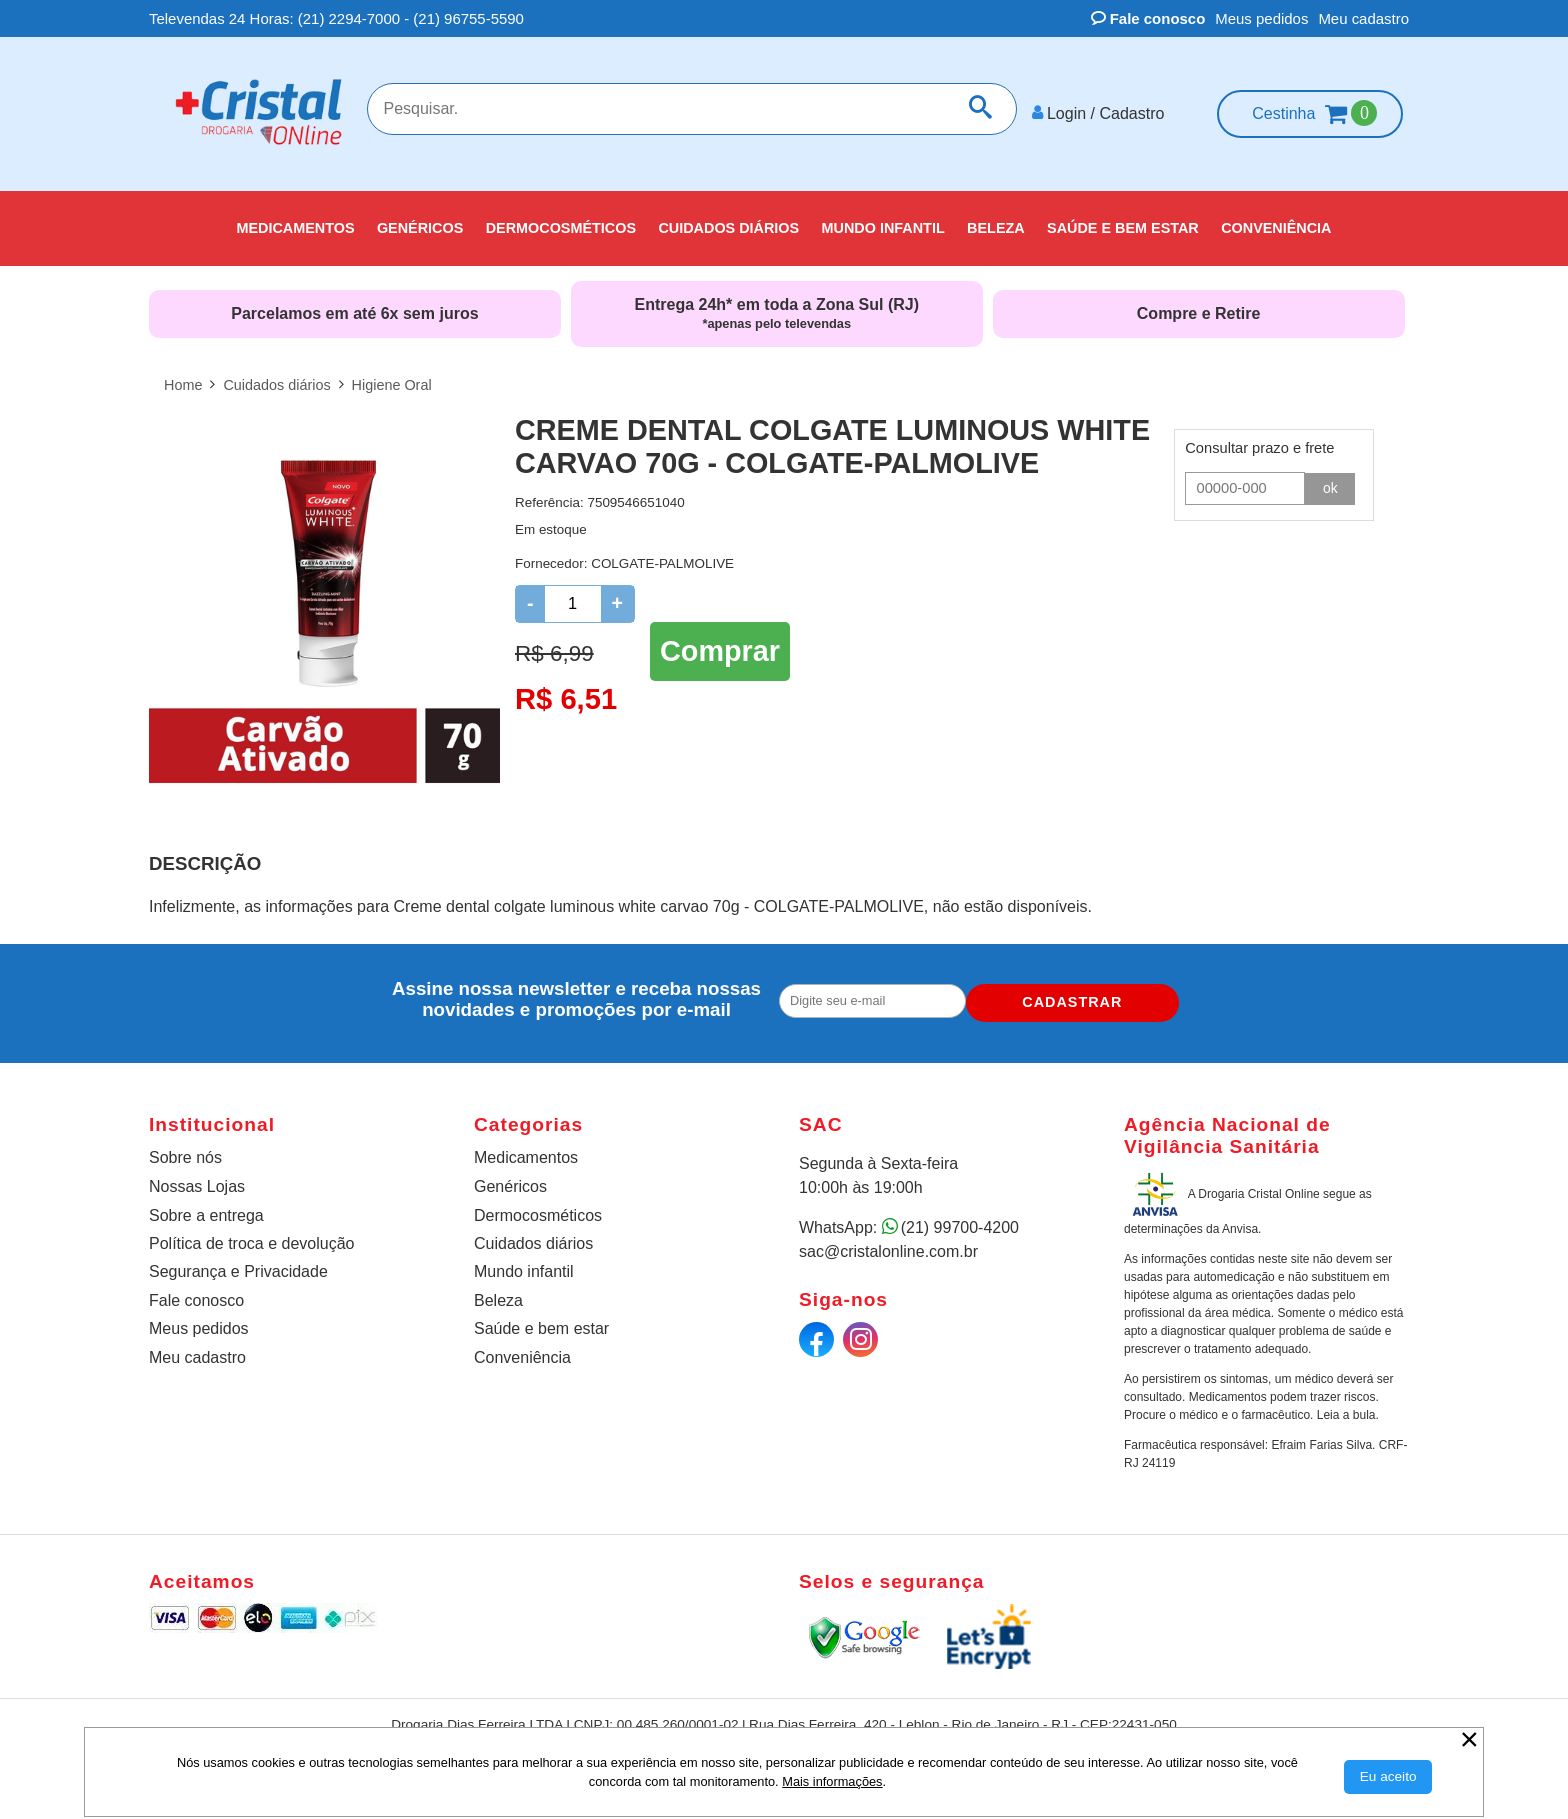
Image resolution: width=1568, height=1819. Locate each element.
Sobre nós (185, 1149)
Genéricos (510, 1178)
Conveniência (522, 1349)
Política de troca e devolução (251, 1235)
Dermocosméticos (538, 1207)
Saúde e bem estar (541, 1320)
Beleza (498, 1292)
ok (1331, 480)
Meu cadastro (1363, 18)
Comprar (720, 640)
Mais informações (832, 1781)
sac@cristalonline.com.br (888, 1243)
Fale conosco (1148, 18)
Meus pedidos (1261, 18)
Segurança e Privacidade (238, 1263)
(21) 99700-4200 (960, 1219)
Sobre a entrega (206, 1207)
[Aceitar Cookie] (1388, 1777)
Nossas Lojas (197, 1178)
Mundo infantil (524, 1263)
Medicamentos (526, 1149)
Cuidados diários (533, 1235)
